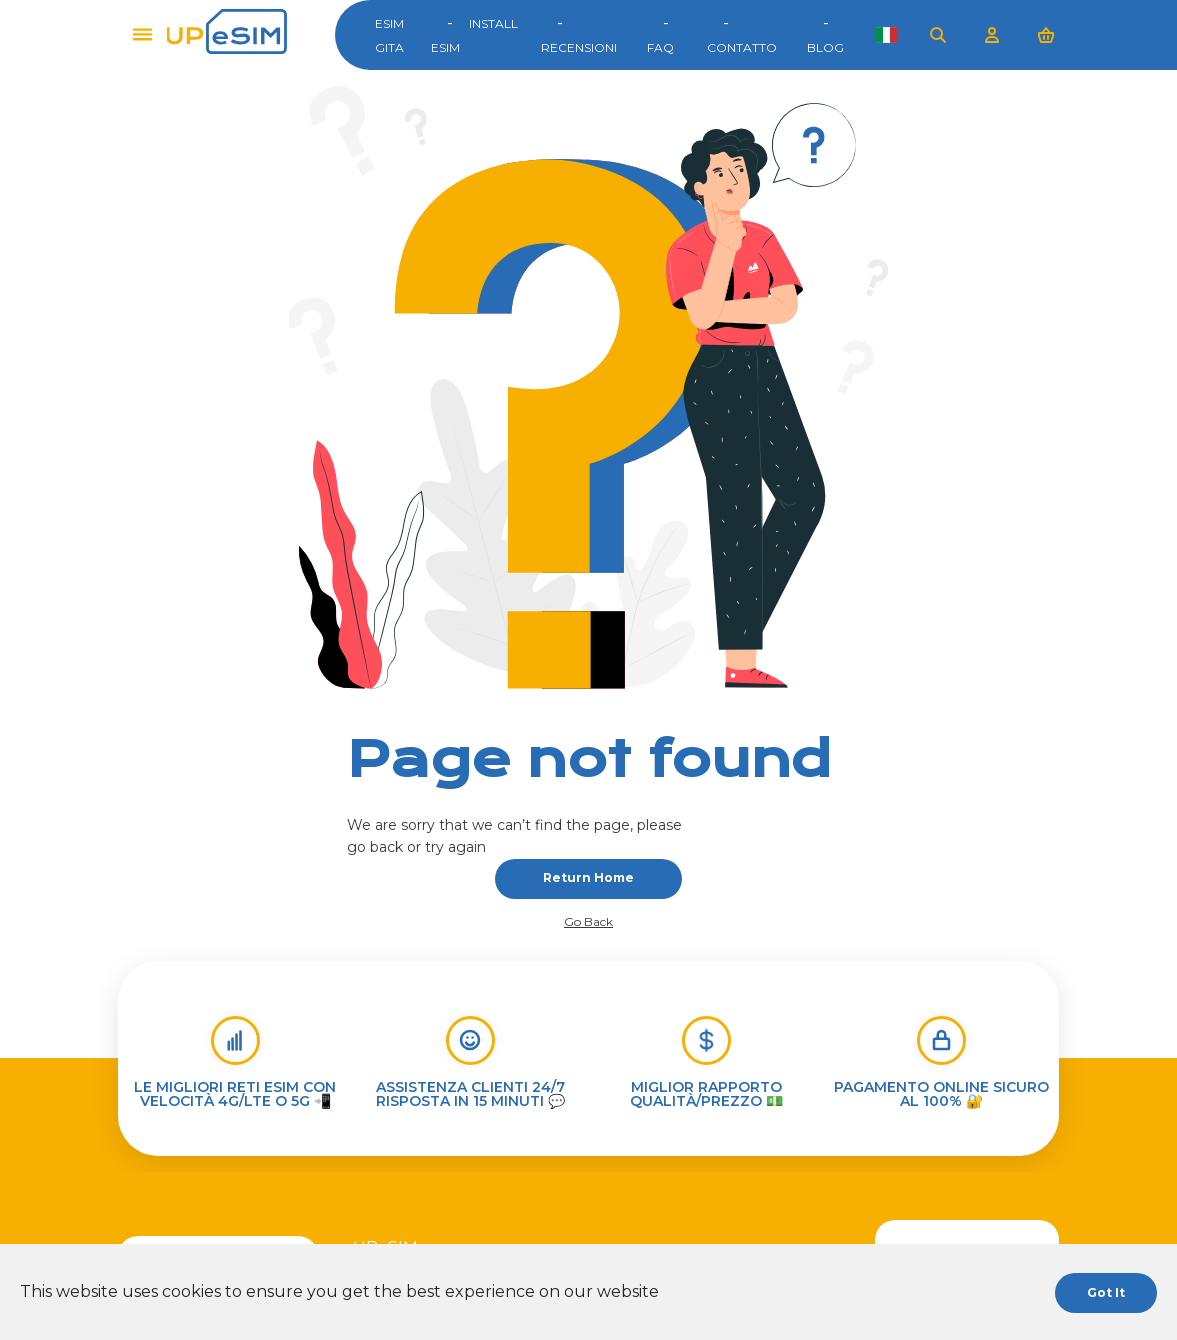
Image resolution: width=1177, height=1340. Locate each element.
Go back (588, 922)
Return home (588, 877)
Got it (1106, 1292)
